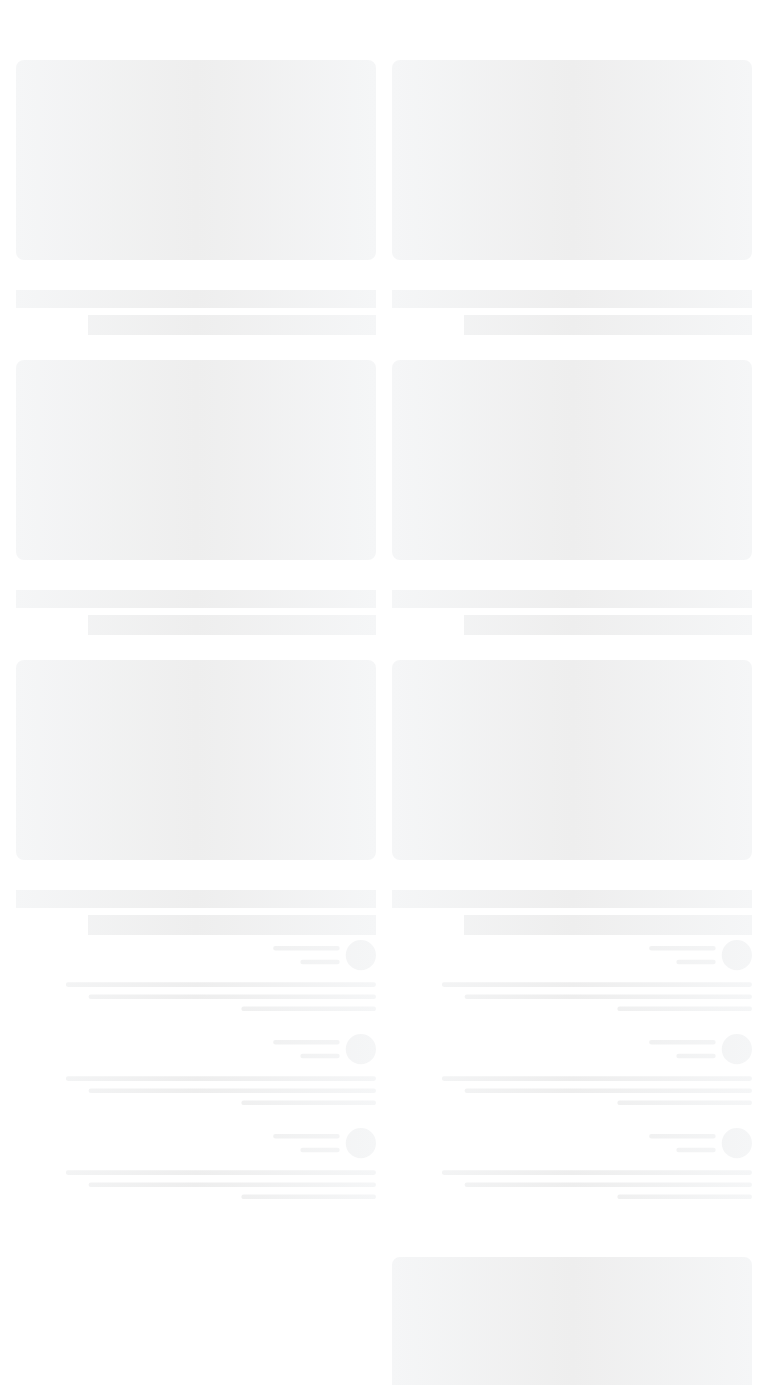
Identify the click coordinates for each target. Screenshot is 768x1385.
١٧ (426, 576)
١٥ (426, 371)
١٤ (426, 248)
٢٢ (426, 986)
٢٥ (426, 1027)
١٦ (426, 453)
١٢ (426, 125)
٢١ (426, 904)
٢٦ (426, 1150)
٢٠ (426, 863)
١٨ (426, 699)
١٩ (426, 740)
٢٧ (426, 1232)
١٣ (426, 166)
